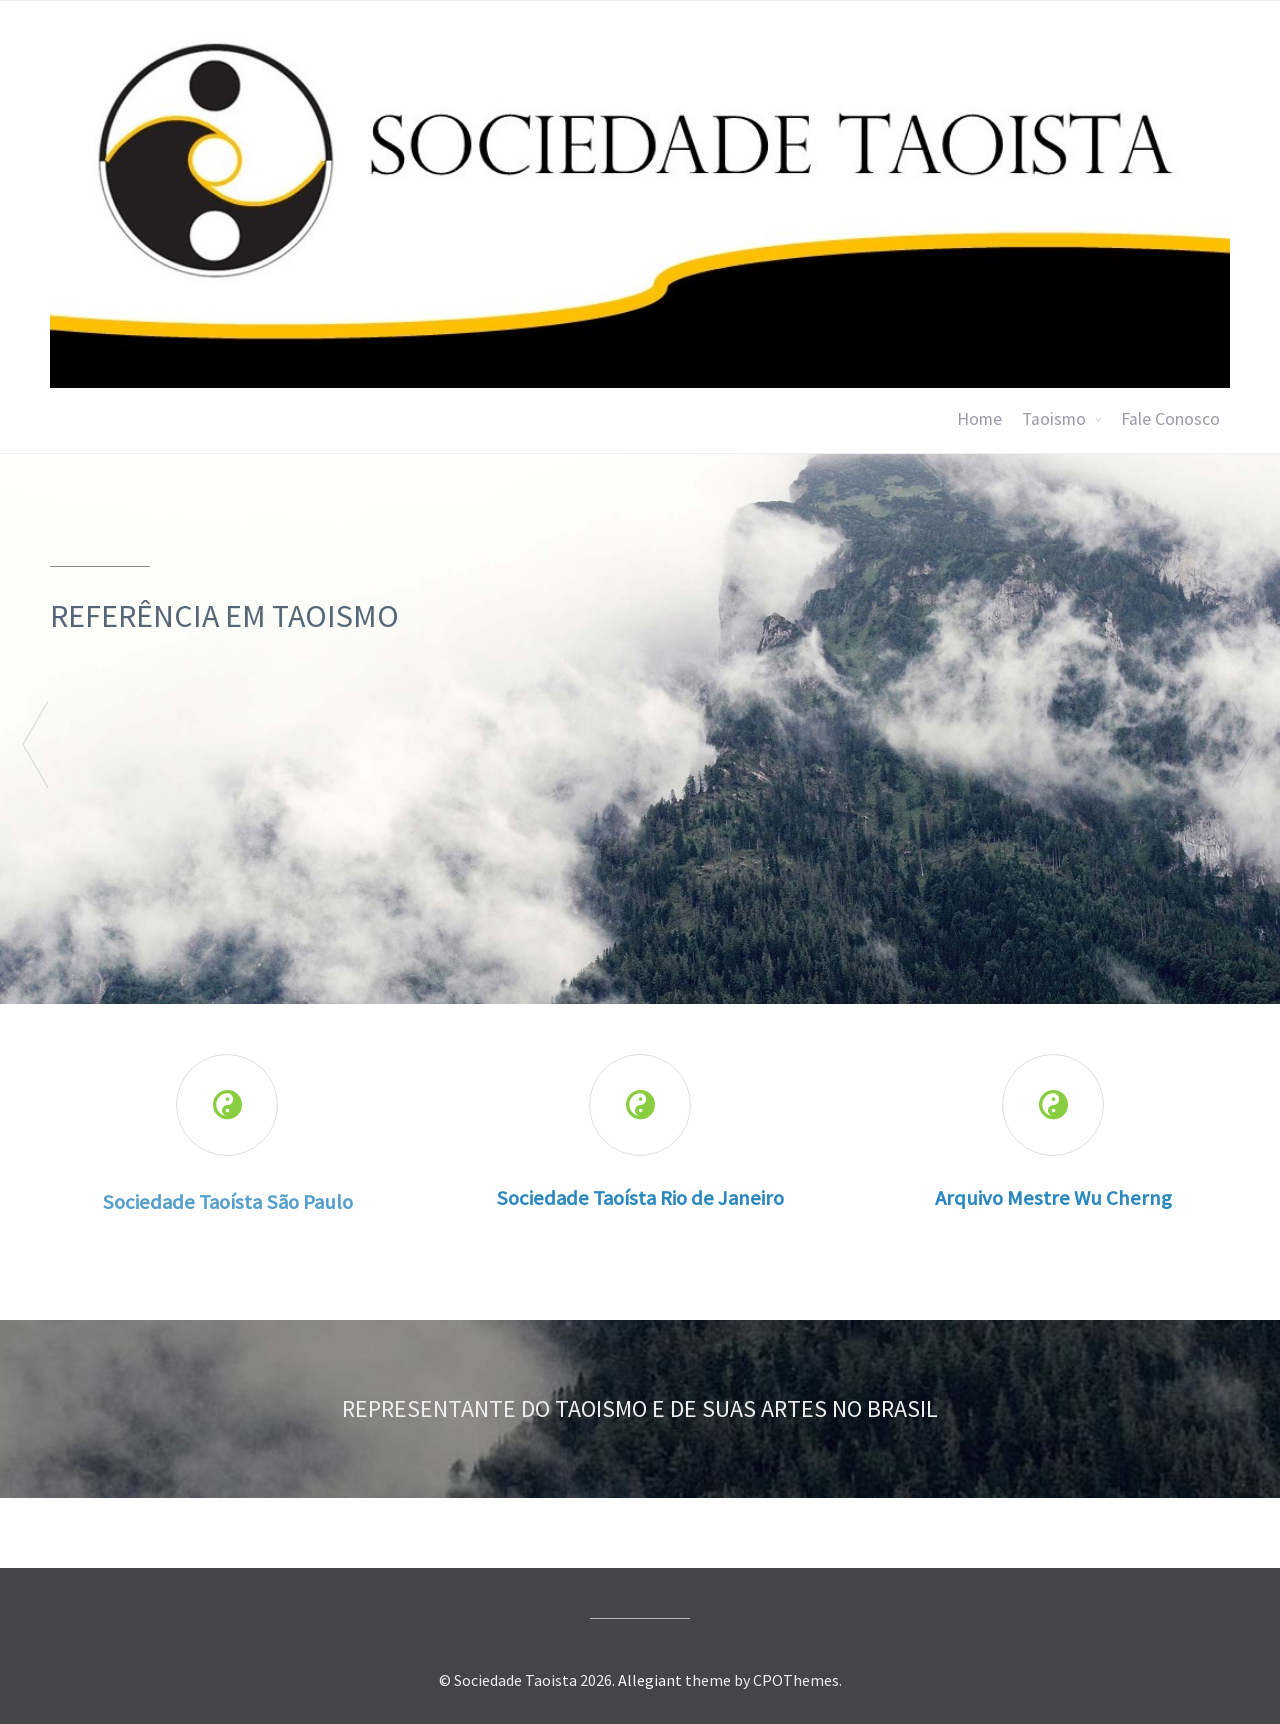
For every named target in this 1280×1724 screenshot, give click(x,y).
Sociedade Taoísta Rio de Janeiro (640, 1198)
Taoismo (1054, 419)
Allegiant (650, 1680)
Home (979, 419)
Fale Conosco (1170, 419)
